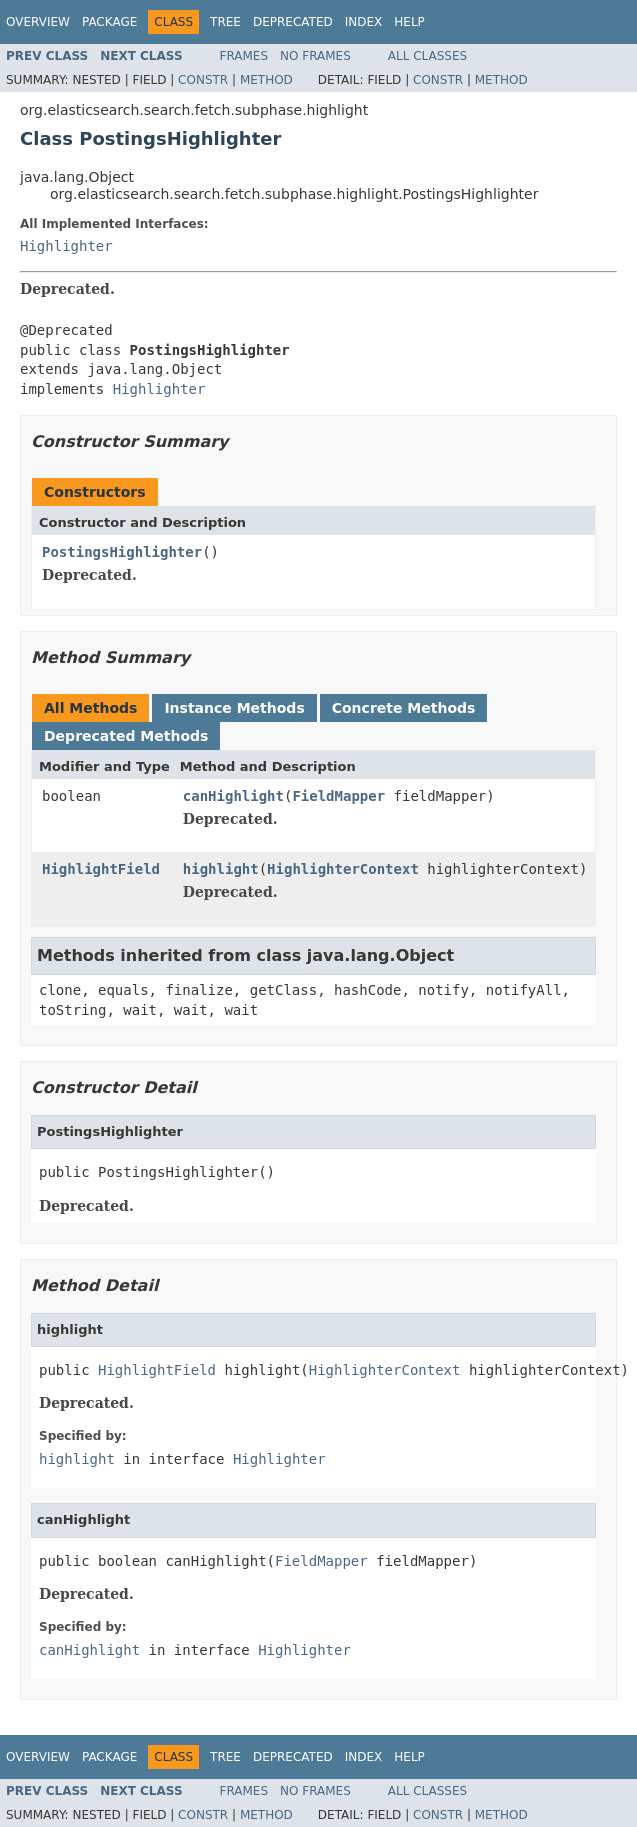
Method (266, 80)
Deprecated (293, 22)
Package (109, 22)
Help (409, 22)
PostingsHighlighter (122, 552)
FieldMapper (338, 796)
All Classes (427, 56)
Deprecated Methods (126, 736)
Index (364, 22)
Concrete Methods (404, 708)
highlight (221, 869)
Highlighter (66, 246)
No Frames (315, 56)
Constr (203, 80)
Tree (225, 22)
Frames (244, 56)
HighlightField (101, 869)
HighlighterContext (343, 869)
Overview (38, 22)
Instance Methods (234, 708)
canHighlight (233, 796)
